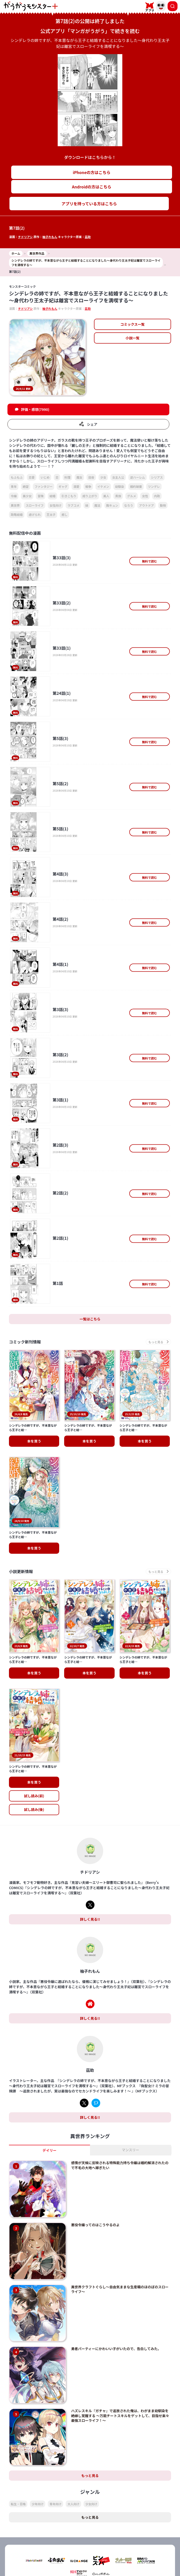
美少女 (27, 496)
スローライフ (35, 505)
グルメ (131, 496)
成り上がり (89, 496)
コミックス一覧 (132, 324)
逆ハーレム (137, 477)
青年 (14, 486)
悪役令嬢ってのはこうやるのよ (95, 2162)
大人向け (73, 2441)
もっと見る (90, 2412)
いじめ (45, 477)
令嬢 (14, 496)
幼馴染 (119, 486)
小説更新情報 (21, 1541)
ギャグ (62, 486)
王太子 (50, 514)
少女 (103, 477)
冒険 (41, 496)
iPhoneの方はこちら (91, 172)
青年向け (55, 2441)
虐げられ (35, 514)
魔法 (97, 505)
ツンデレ (154, 486)
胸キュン (112, 505)
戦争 (88, 486)
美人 (106, 496)
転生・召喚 (18, 2441)
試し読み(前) (34, 1733)
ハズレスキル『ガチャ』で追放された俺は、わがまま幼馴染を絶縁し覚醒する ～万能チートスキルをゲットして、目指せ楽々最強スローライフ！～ (120, 2353)
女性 (145, 496)
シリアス (157, 477)
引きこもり (68, 496)
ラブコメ (73, 505)
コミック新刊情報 (25, 1342)
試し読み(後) (34, 1746)
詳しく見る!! (90, 1856)
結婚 (52, 496)
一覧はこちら (90, 1318)
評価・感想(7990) (35, 409)
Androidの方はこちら (91, 187)
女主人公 (118, 477)
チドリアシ (25, 237)
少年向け (38, 2441)
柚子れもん (49, 237)
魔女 (79, 477)
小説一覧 (132, 337)
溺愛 (76, 486)
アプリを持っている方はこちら (89, 204)
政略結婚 (17, 514)
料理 (67, 477)
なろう (128, 505)
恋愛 (32, 477)
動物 (163, 505)
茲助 (88, 237)
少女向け (91, 2441)
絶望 (26, 486)
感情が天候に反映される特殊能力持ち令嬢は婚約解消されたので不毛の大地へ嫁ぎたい (120, 2103)
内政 (157, 496)
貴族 (118, 496)
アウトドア (146, 505)
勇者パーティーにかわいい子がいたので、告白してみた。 (116, 2286)
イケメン (103, 486)
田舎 (91, 477)
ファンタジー (43, 486)
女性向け (55, 505)
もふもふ (17, 477)
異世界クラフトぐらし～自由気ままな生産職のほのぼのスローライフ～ (120, 2226)
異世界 (15, 505)
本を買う (34, 1517)
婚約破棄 (136, 486)
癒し (64, 514)
